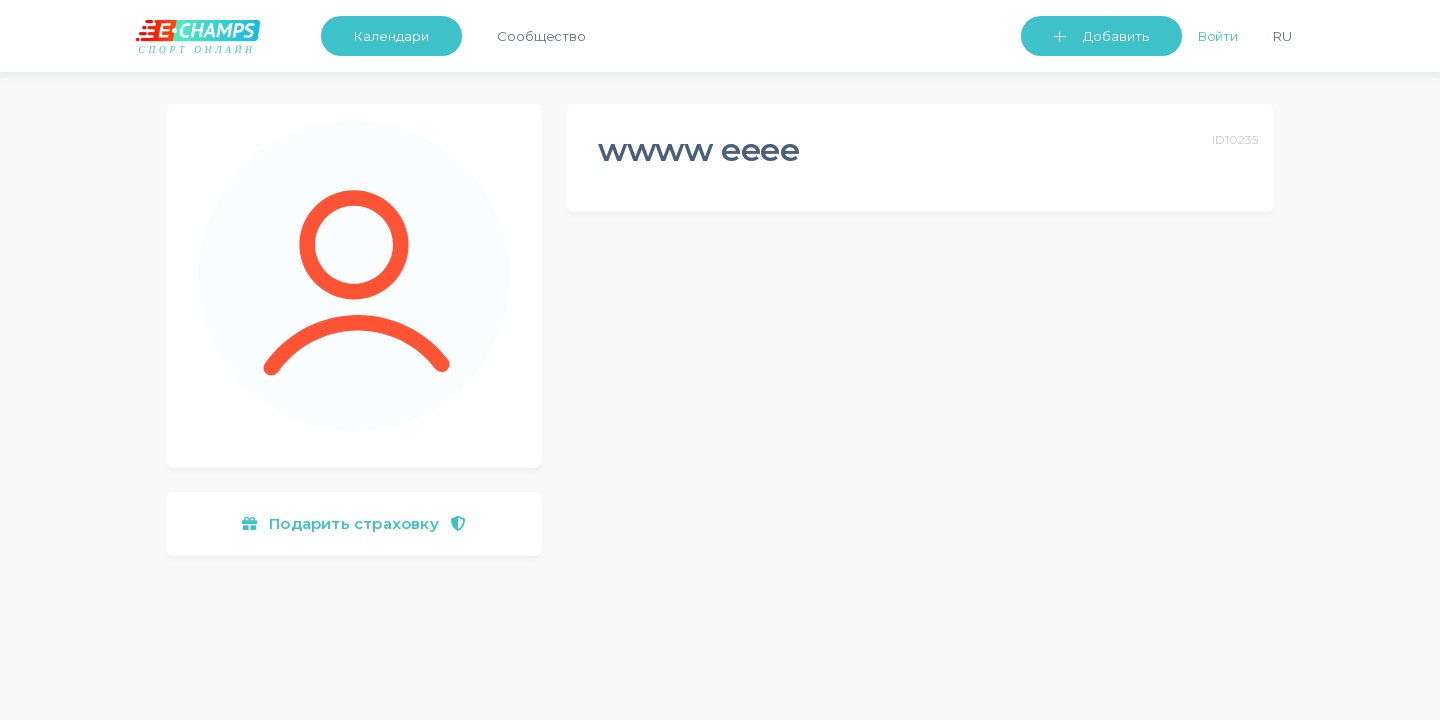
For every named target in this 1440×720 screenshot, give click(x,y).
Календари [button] (391, 36)
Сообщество (541, 36)
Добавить (1116, 36)
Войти (1218, 36)
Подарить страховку (354, 523)
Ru (1282, 36)
